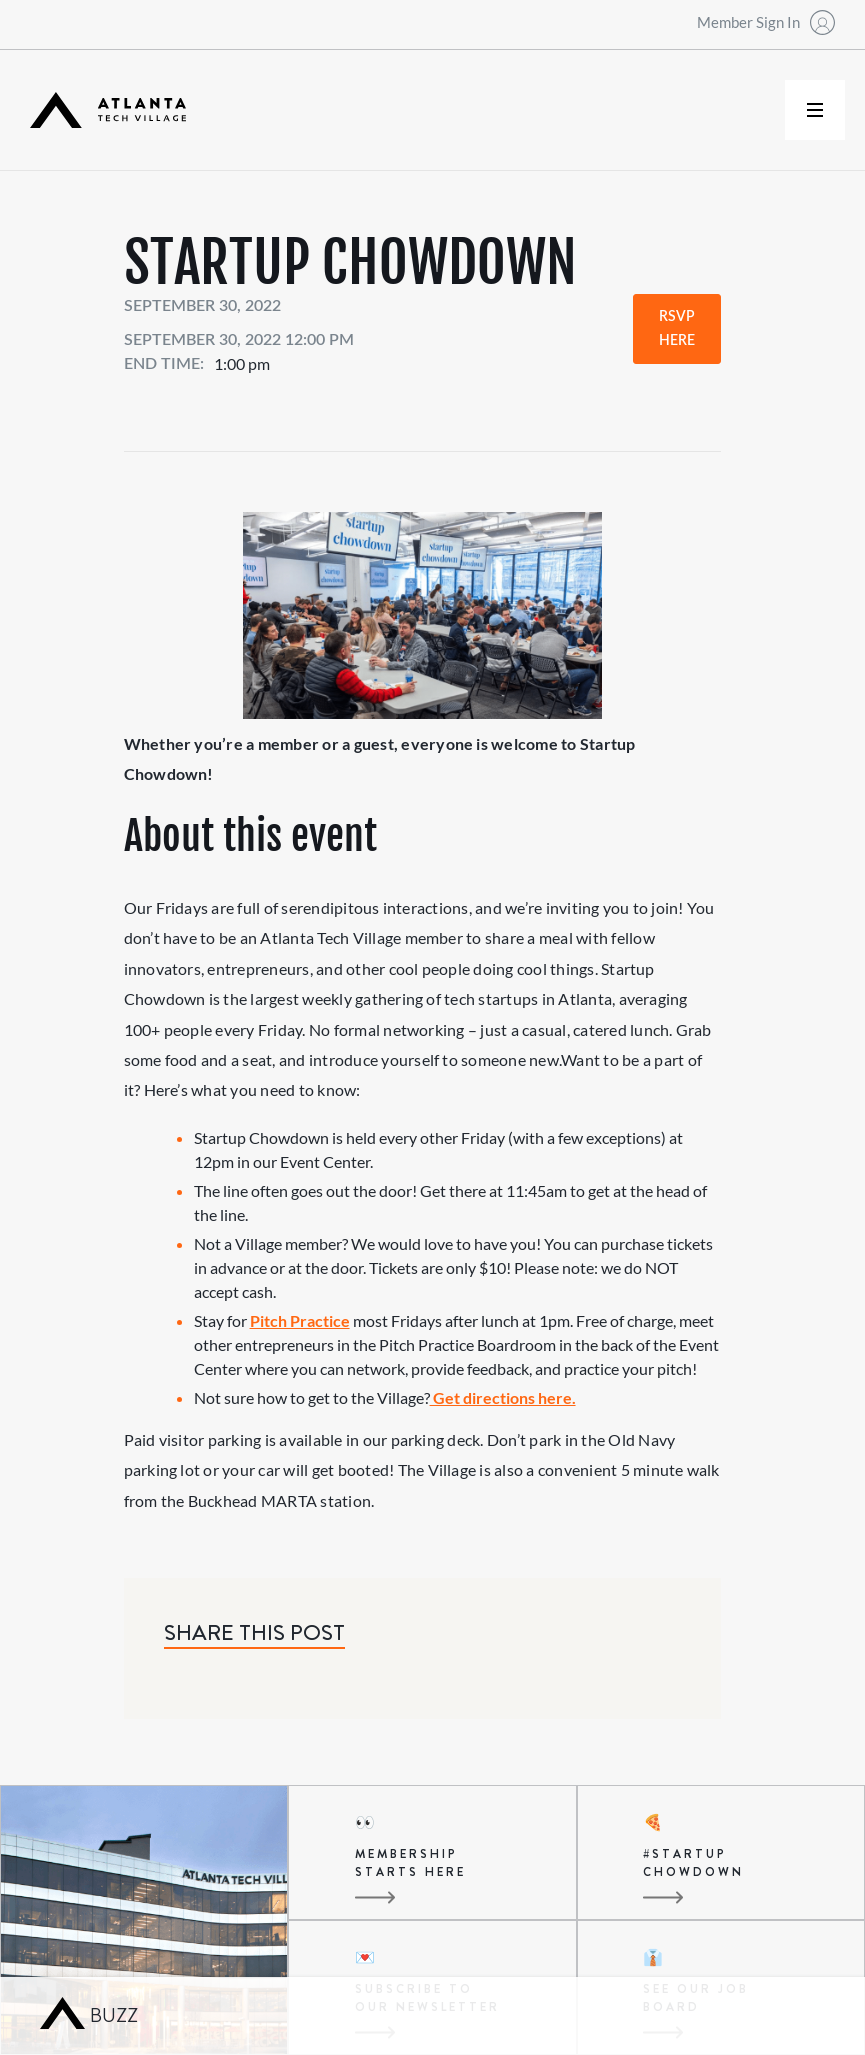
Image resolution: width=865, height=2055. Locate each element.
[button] (815, 110)
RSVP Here (677, 329)
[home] (108, 110)
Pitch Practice (300, 1320)
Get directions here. (503, 1397)
